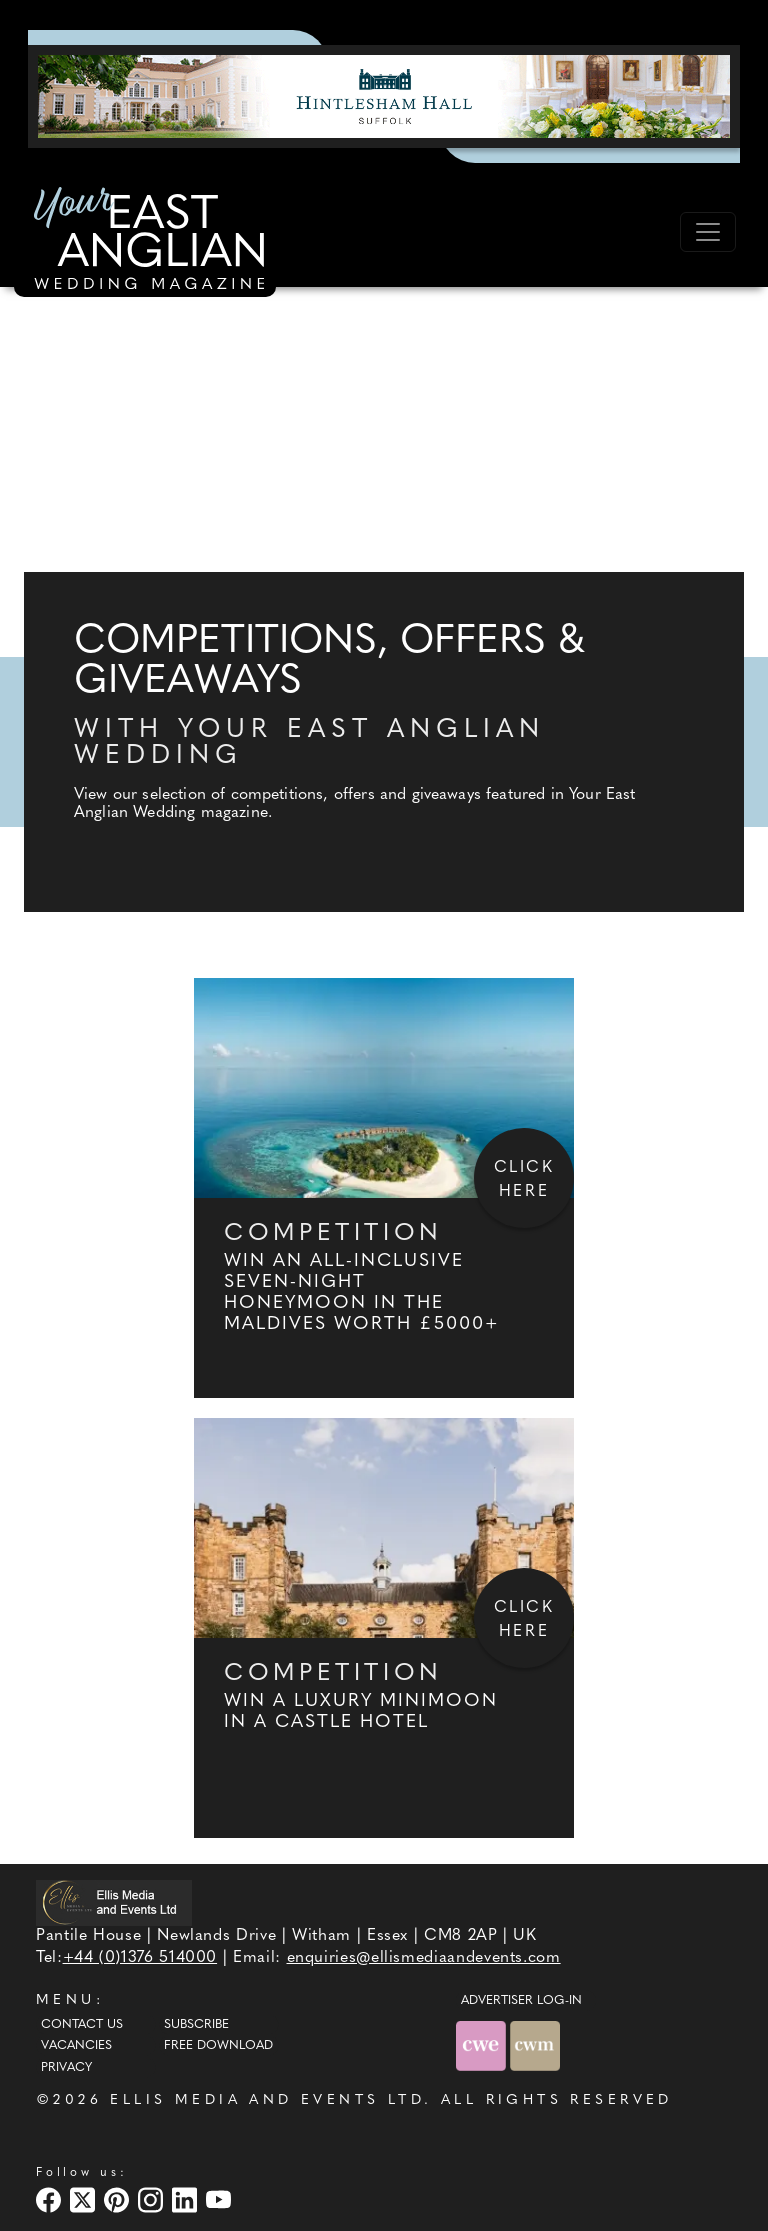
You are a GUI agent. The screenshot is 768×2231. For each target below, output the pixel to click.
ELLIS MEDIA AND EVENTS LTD (267, 2100)
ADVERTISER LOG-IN (521, 2001)
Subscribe (196, 2025)
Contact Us (82, 2025)
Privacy (66, 2068)
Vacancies (76, 2046)
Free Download (218, 2046)
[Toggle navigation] (708, 232)
